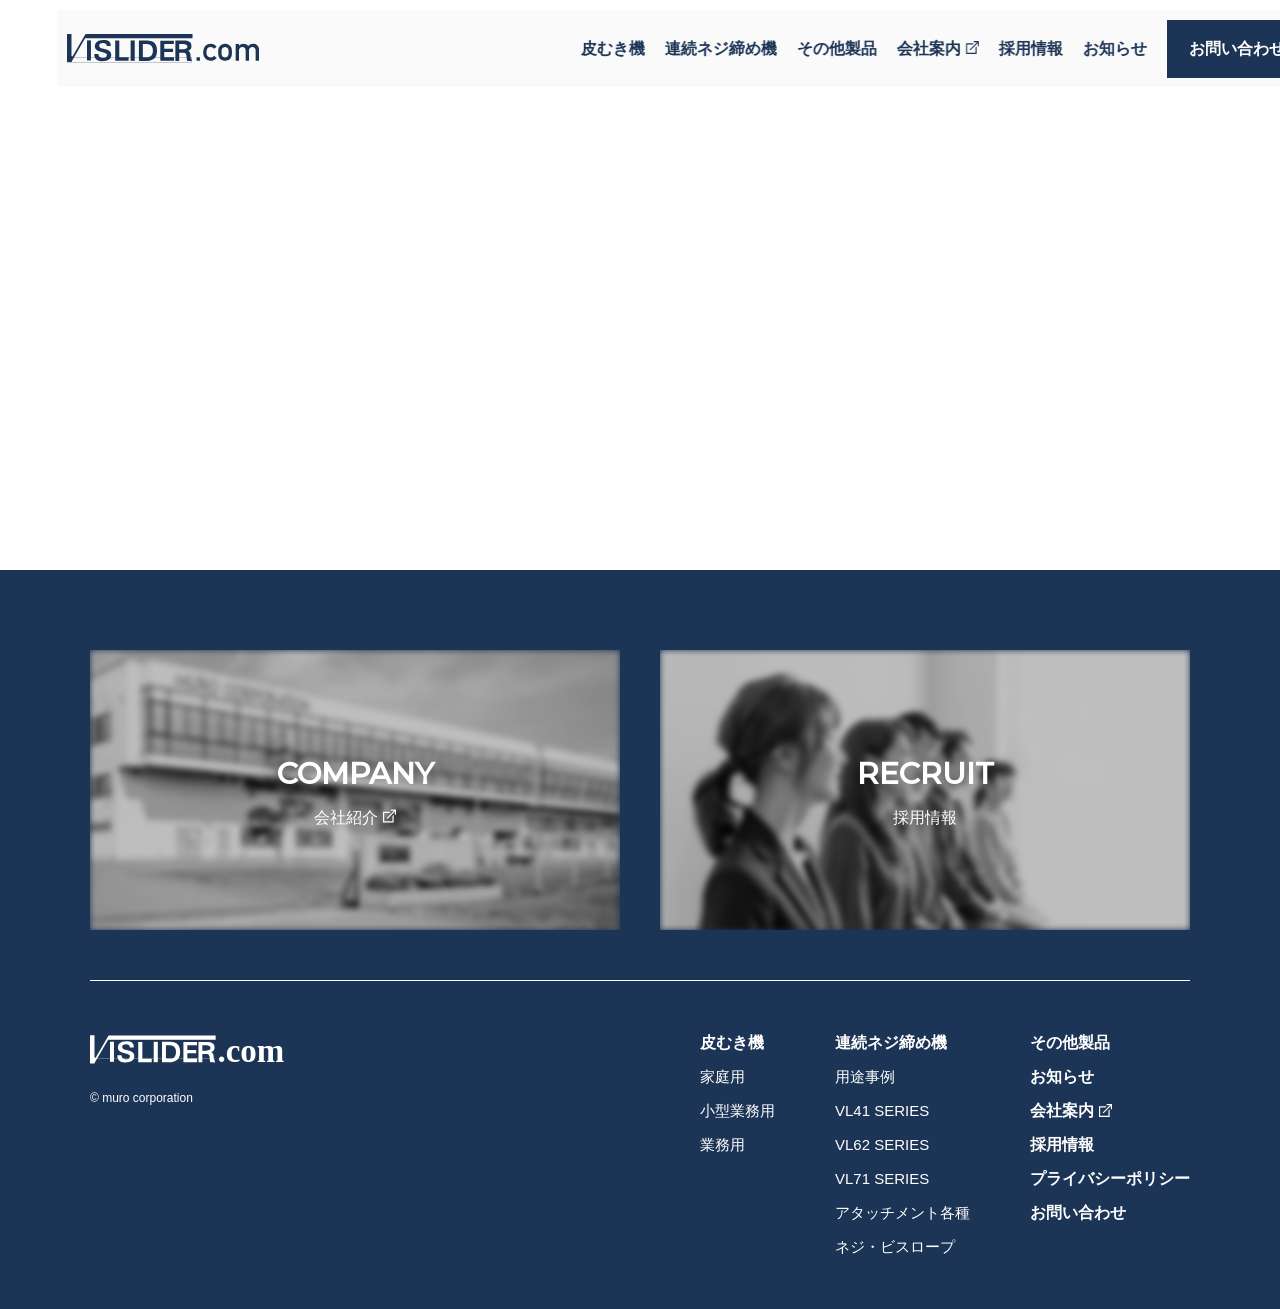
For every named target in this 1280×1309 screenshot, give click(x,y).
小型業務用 (737, 1110)
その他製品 (800, 38)
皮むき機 (576, 38)
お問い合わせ (1200, 38)
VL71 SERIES (882, 1178)
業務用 (722, 1144)
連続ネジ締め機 (684, 38)
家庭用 (722, 1076)
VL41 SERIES (882, 1110)
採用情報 (994, 38)
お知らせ (1078, 38)
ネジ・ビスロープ (895, 1246)
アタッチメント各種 (902, 1212)
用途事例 (865, 1076)
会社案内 (901, 38)
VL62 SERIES (882, 1144)
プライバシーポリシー (1110, 1178)
